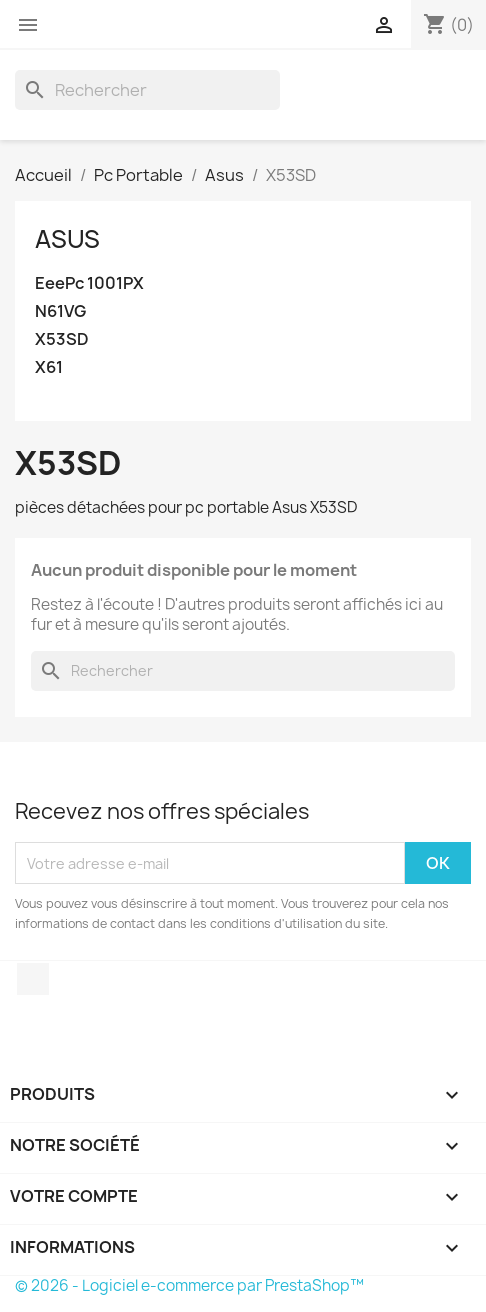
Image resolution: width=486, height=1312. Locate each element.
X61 (49, 367)
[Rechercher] (147, 90)
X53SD (62, 339)
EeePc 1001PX (89, 283)
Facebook (33, 979)
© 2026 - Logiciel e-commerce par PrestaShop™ (189, 1285)
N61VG (60, 311)
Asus (67, 239)
